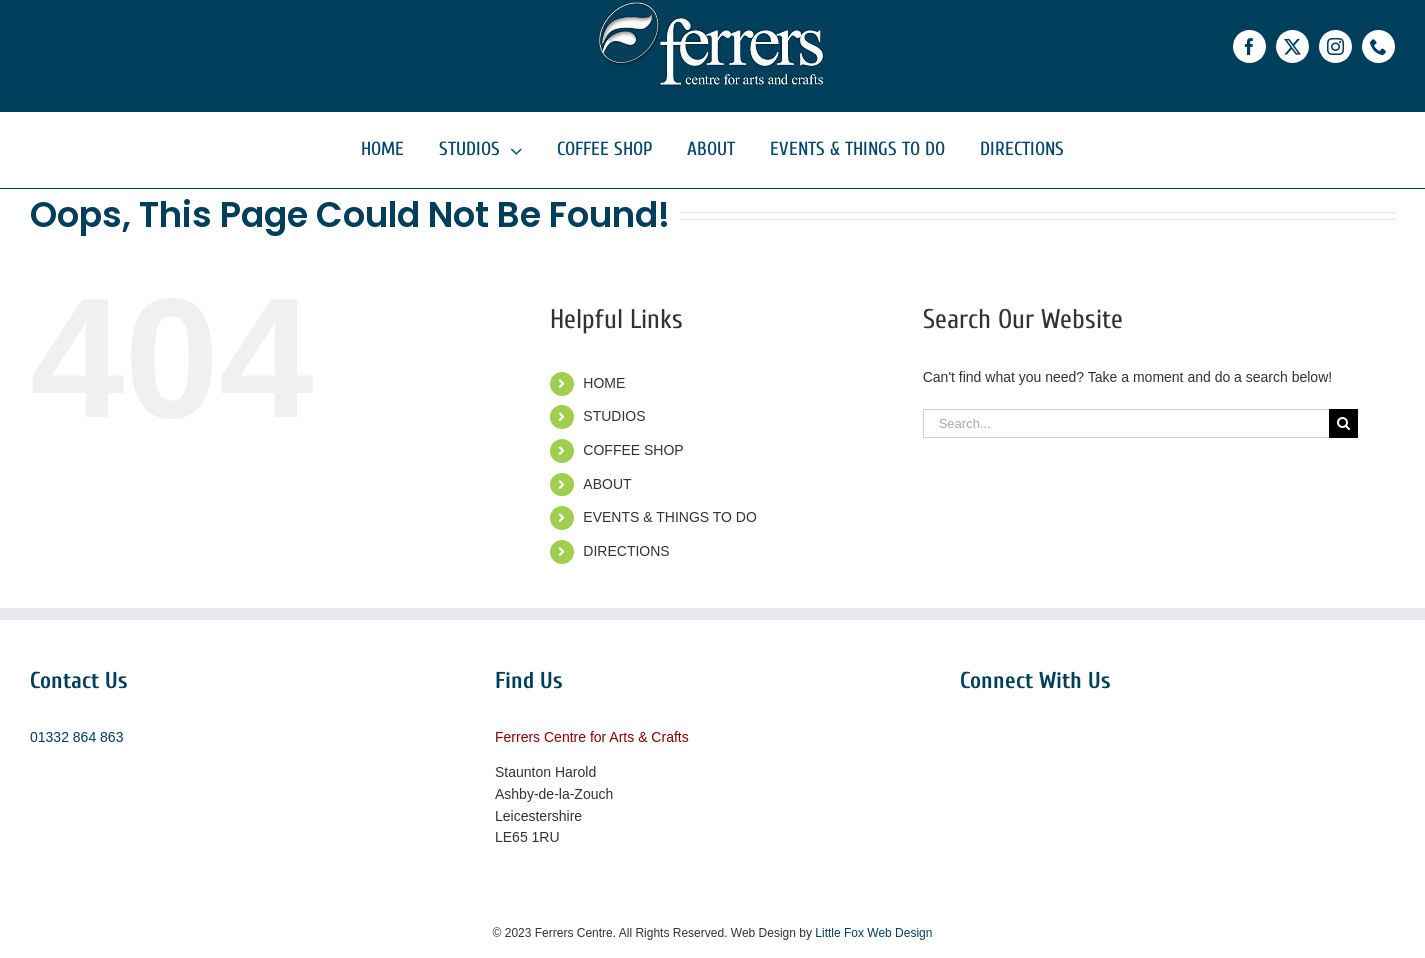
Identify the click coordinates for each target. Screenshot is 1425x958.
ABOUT (607, 484)
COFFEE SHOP (633, 450)
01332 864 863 (76, 737)
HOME (604, 383)
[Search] (1343, 423)
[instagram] (1335, 46)
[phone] (1378, 46)
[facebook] (1249, 46)
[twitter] (1292, 46)
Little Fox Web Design (873, 933)
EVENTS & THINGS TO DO (669, 517)
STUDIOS (614, 416)
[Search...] (1126, 423)
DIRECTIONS (626, 551)
